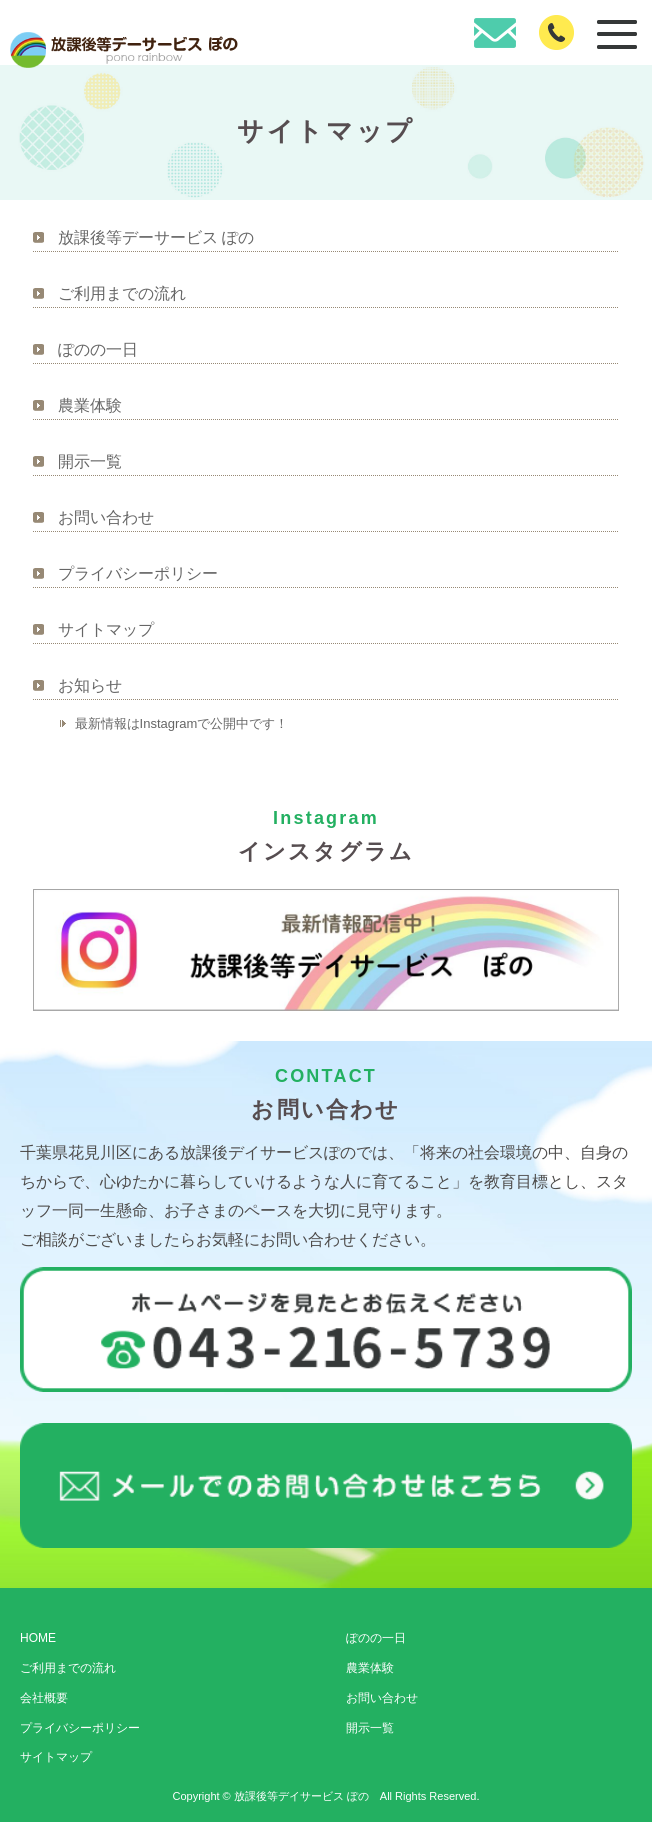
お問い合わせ (106, 517)
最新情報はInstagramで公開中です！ (182, 723)
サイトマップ (106, 629)
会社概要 (44, 1698)
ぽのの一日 (98, 349)
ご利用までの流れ (122, 293)
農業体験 (90, 405)
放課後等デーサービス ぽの (156, 237)
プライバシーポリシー (138, 573)
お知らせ (90, 685)
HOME (38, 1638)
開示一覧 (90, 461)
